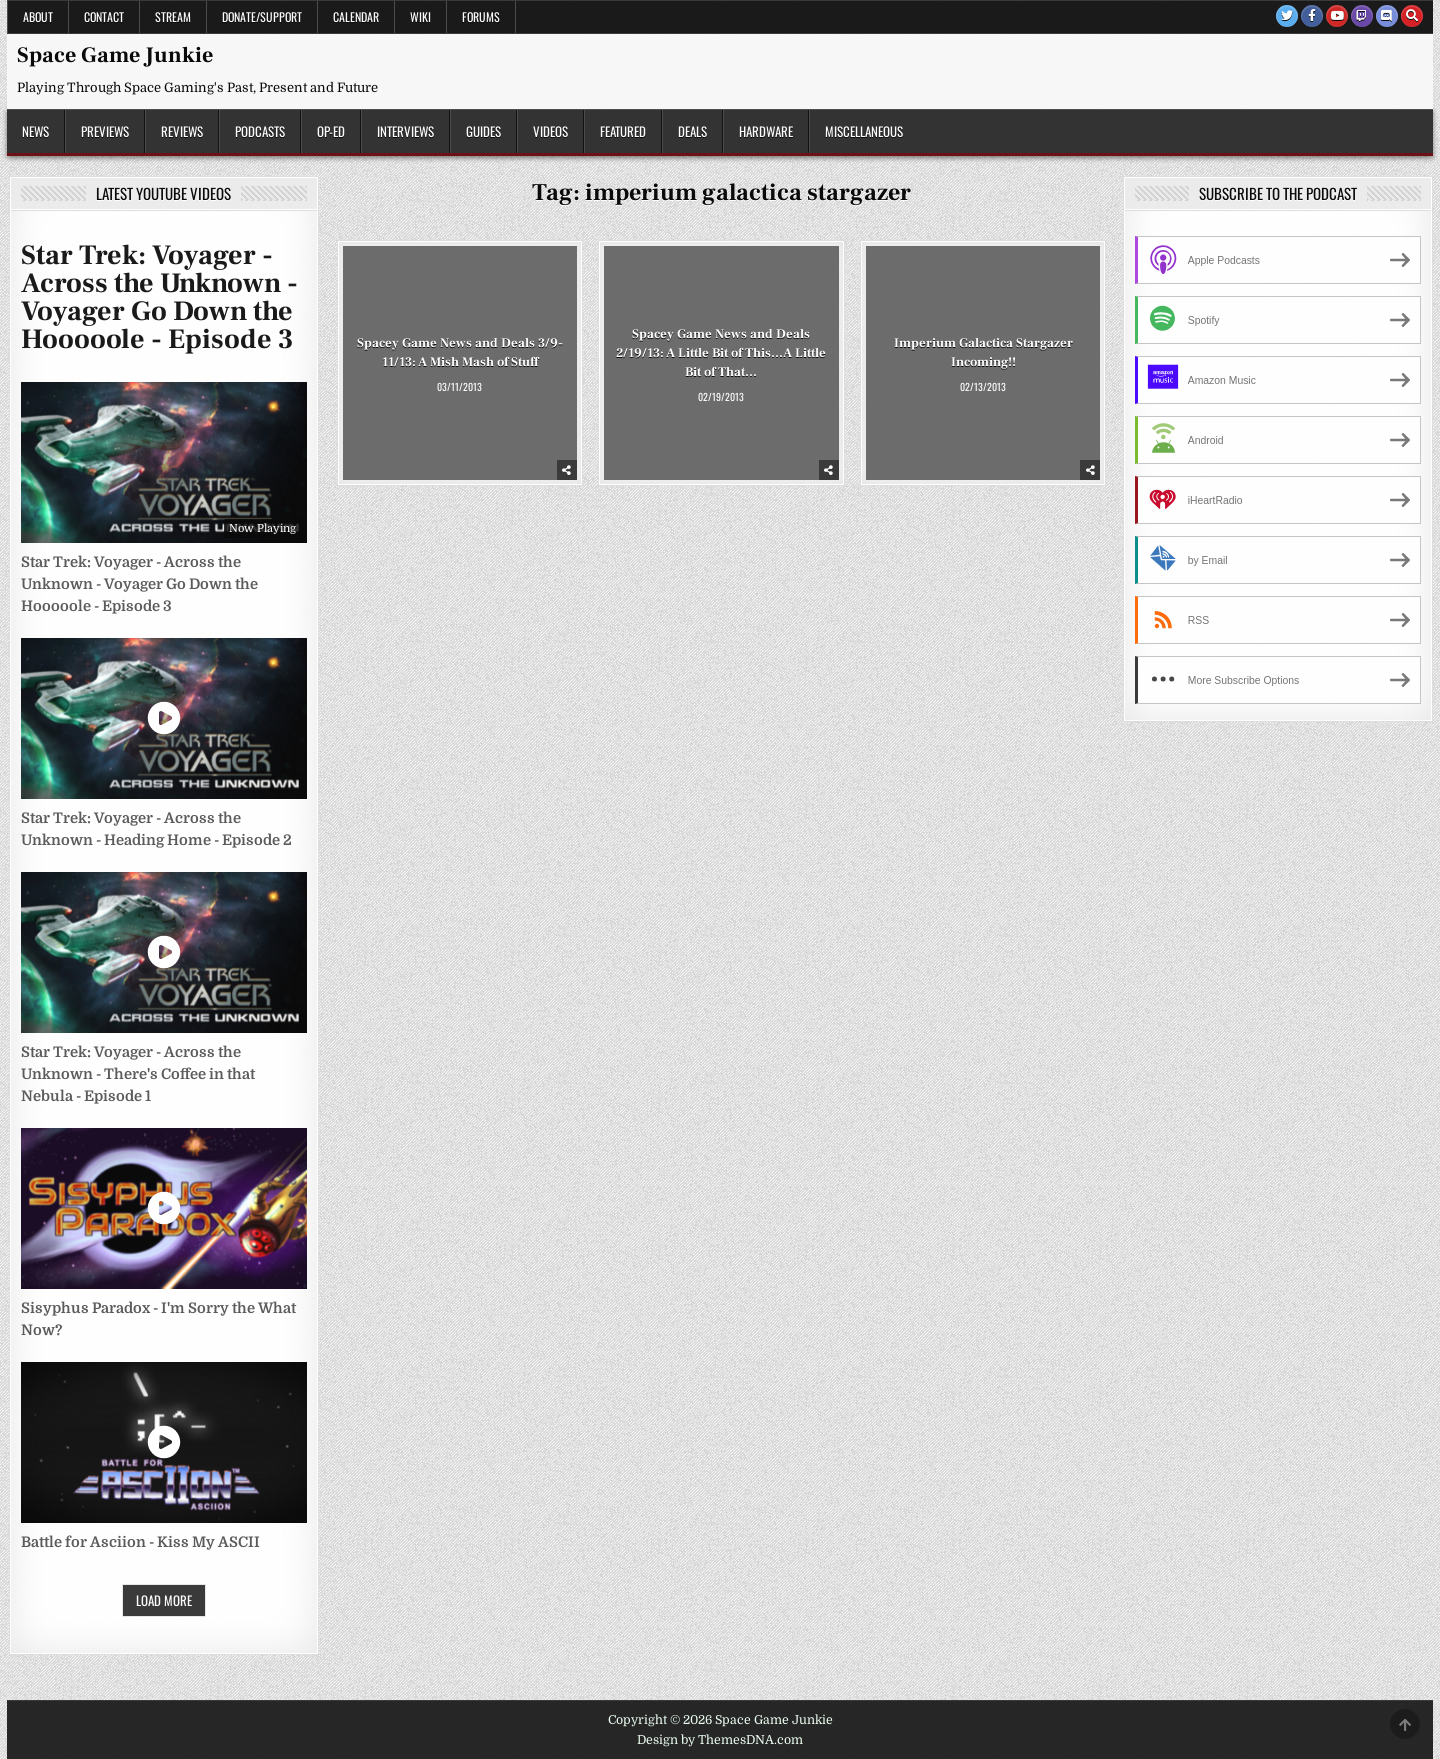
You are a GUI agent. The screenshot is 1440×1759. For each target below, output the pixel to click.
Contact (104, 16)
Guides (483, 131)
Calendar (356, 16)
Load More (164, 1600)
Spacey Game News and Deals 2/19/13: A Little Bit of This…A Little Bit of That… (721, 353)
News (35, 131)
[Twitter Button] (1287, 16)
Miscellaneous (864, 131)
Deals (692, 131)
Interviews (405, 131)
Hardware (766, 131)
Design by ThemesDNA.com (720, 1740)
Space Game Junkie (115, 55)
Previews (105, 131)
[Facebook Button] (1312, 16)
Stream (173, 16)
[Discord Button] (1387, 16)
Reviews (182, 131)
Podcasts (260, 131)
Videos (550, 131)
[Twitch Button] (1362, 16)
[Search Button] (1412, 16)
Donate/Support (262, 16)
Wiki (420, 16)
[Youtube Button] (1337, 16)
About (38, 16)
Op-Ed (331, 131)
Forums (481, 16)
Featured (623, 131)
